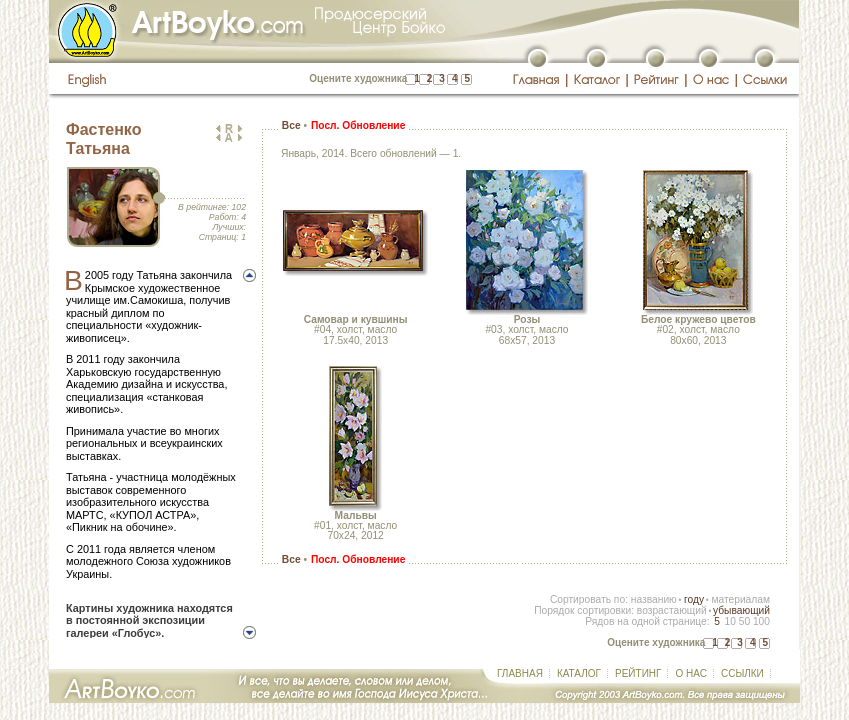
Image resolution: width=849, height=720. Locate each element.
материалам (740, 599)
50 (744, 621)
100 (761, 621)
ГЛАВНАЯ (520, 673)
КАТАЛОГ (579, 673)
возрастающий (672, 610)
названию (654, 599)
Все (291, 125)
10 (729, 621)
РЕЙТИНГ (638, 673)
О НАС (690, 673)
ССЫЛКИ (742, 673)
